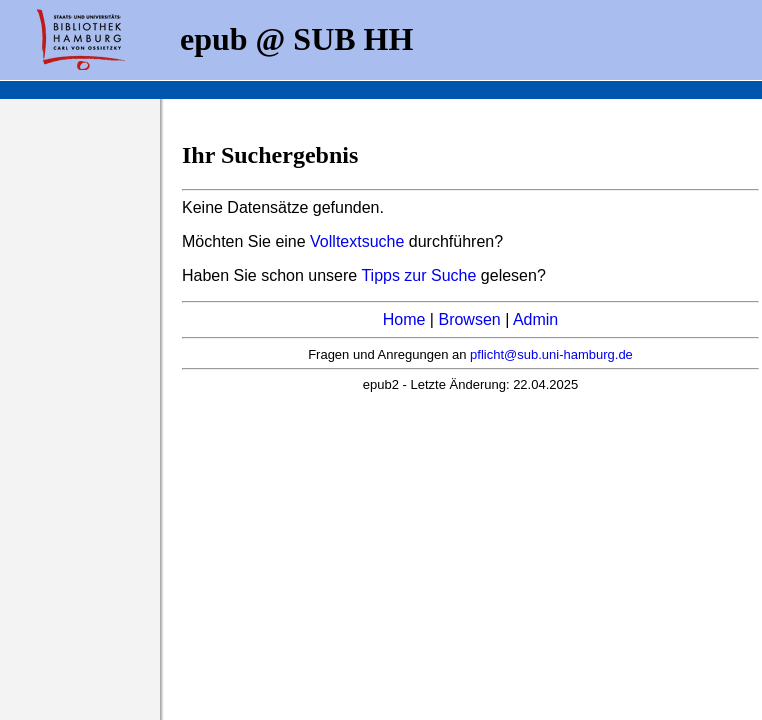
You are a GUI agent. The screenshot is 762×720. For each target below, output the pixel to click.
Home (404, 319)
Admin (535, 319)
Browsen (469, 319)
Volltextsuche (357, 241)
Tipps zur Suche (420, 275)
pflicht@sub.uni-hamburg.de (551, 354)
